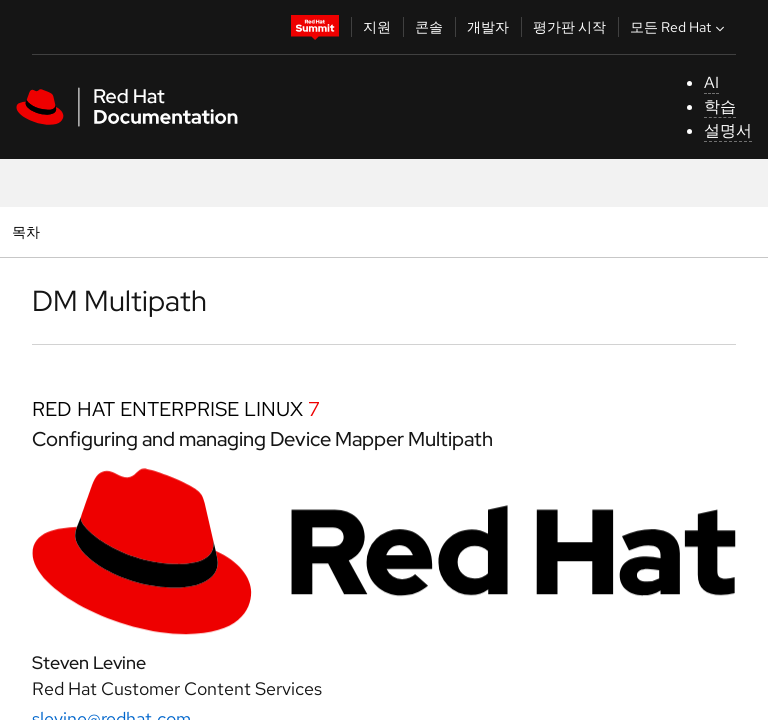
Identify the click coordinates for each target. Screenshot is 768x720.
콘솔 (429, 27)
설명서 (728, 130)
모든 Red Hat (679, 27)
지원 (377, 27)
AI (711, 82)
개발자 (488, 27)
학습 (720, 106)
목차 (28, 231)
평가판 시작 (569, 27)
